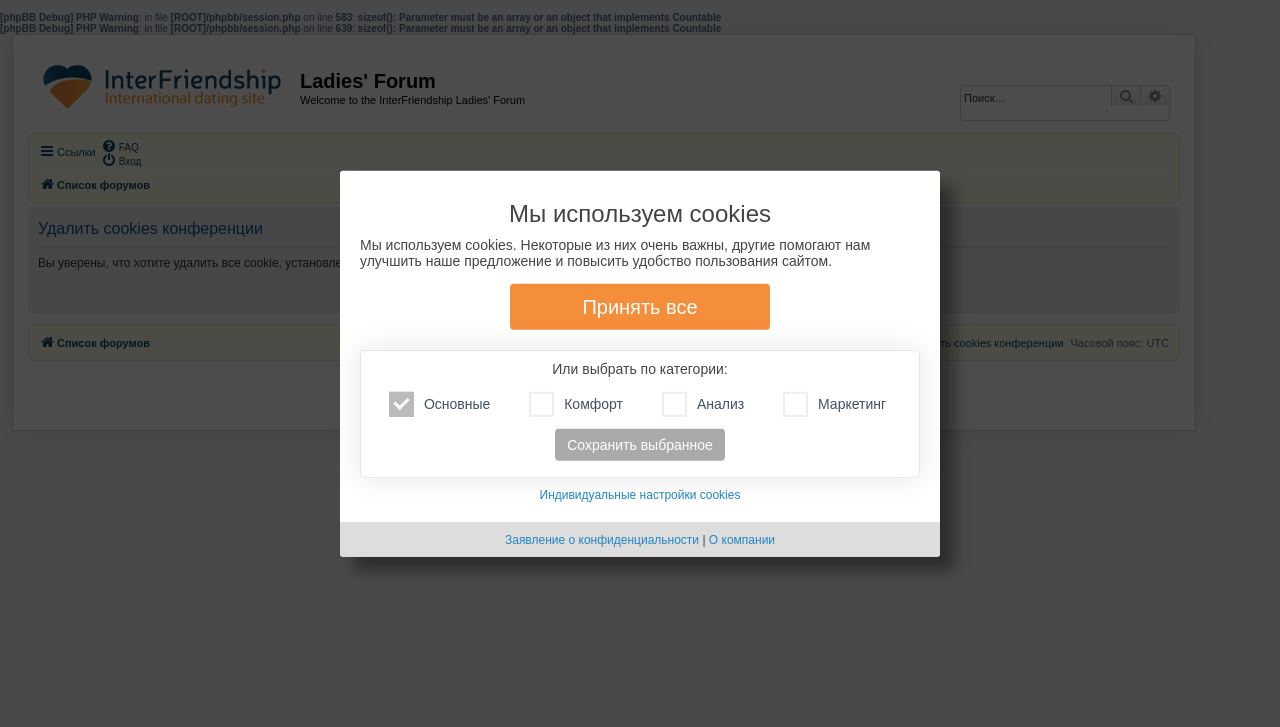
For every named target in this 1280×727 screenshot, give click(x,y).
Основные (439, 404)
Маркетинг (834, 404)
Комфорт (576, 404)
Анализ (703, 404)
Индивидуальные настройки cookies (640, 495)
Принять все (639, 307)
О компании (742, 540)
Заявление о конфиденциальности (602, 540)
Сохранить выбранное (640, 445)
